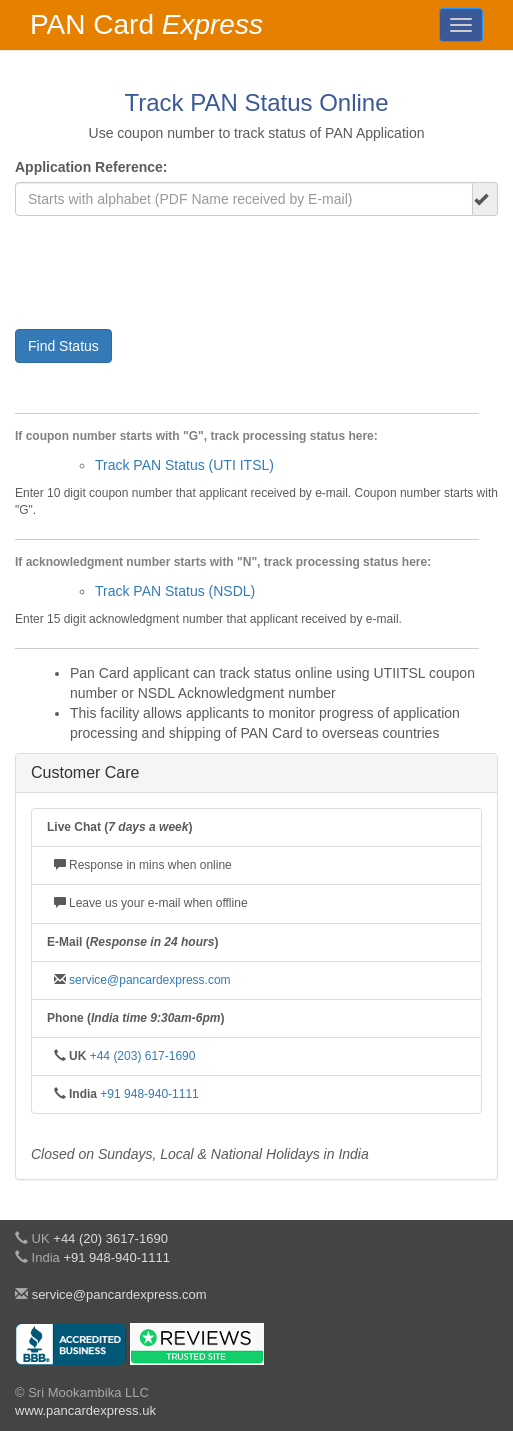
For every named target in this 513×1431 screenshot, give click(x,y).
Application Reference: (91, 167)
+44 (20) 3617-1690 (110, 1238)
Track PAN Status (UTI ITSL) (184, 465)
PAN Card (146, 24)
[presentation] (167, 270)
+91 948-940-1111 (149, 1094)
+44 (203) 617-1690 (143, 1056)
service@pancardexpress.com (150, 980)
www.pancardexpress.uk (85, 1410)
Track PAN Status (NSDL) (175, 591)
